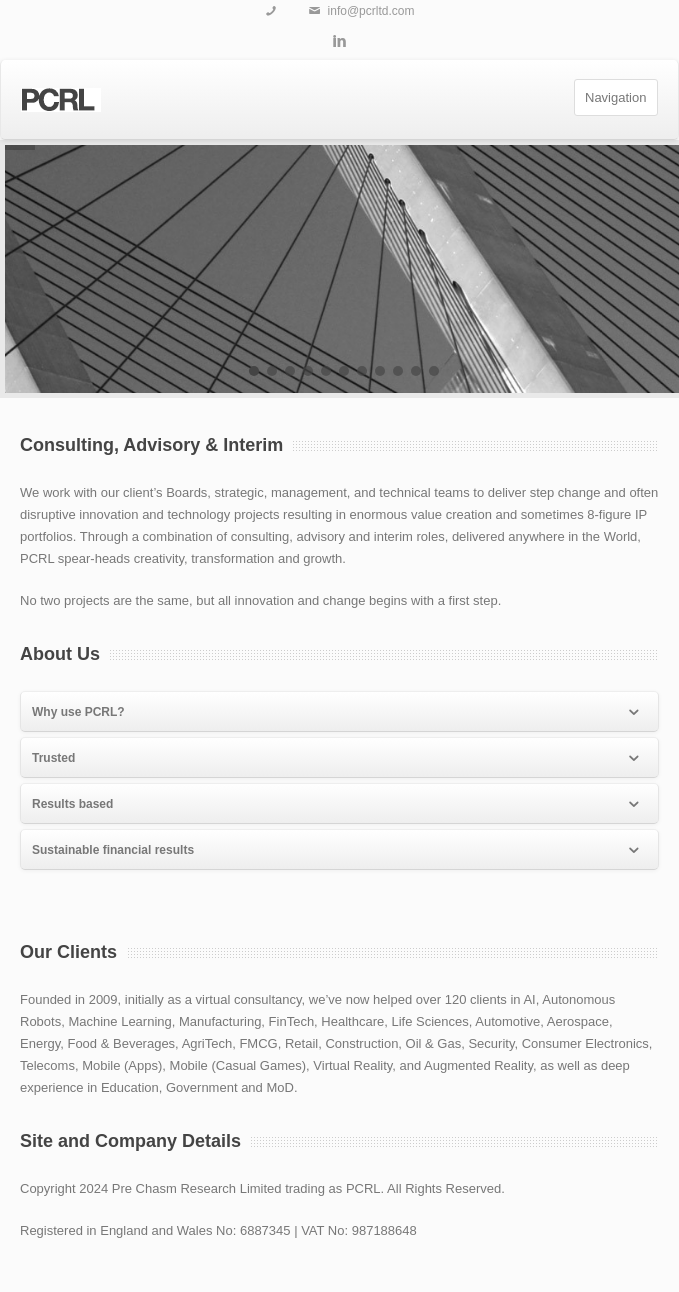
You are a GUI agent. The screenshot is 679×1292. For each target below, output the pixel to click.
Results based (337, 805)
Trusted (337, 759)
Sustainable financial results (337, 851)
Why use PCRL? (337, 713)
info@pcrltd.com (371, 11)
